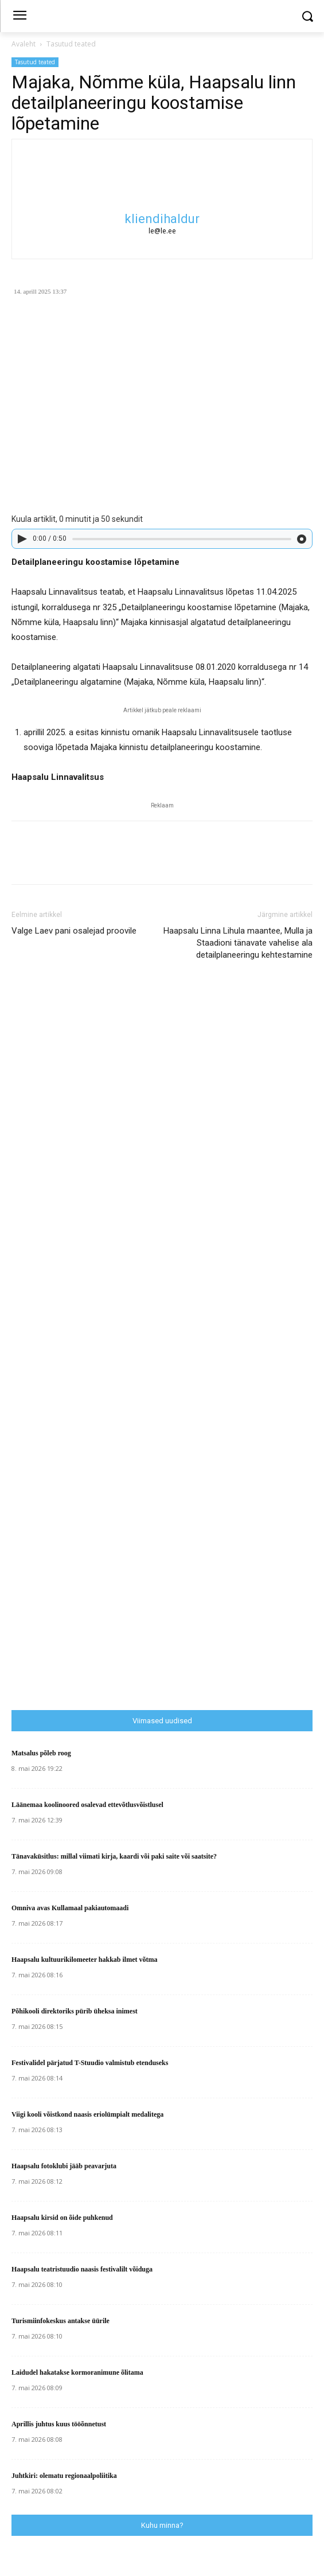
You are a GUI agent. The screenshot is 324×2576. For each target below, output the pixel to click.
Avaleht (23, 44)
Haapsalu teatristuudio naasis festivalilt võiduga (82, 2269)
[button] (307, 16)
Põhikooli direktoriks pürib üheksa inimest (74, 2011)
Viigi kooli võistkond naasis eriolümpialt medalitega (87, 2114)
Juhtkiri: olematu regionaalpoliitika (64, 2476)
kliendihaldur (162, 219)
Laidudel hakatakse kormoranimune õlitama (77, 2372)
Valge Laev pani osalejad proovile (73, 931)
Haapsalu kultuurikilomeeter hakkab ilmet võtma (84, 1960)
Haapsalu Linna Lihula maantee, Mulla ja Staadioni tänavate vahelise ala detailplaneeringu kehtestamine (238, 943)
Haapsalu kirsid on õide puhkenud (62, 2218)
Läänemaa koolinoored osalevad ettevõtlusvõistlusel (87, 1805)
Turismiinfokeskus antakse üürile (60, 2321)
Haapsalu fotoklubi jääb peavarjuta (63, 2166)
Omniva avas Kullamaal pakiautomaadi (69, 1908)
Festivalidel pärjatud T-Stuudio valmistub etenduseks (89, 2063)
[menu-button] (19, 16)
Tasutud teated (71, 44)
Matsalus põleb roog (41, 1753)
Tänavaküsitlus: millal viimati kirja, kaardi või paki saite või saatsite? (114, 1856)
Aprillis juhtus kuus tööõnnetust (58, 2424)
